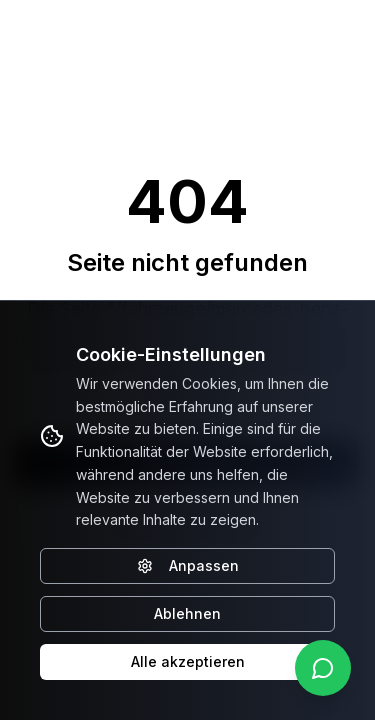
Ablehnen (187, 613)
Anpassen (188, 565)
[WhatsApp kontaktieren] (323, 668)
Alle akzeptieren (188, 661)
